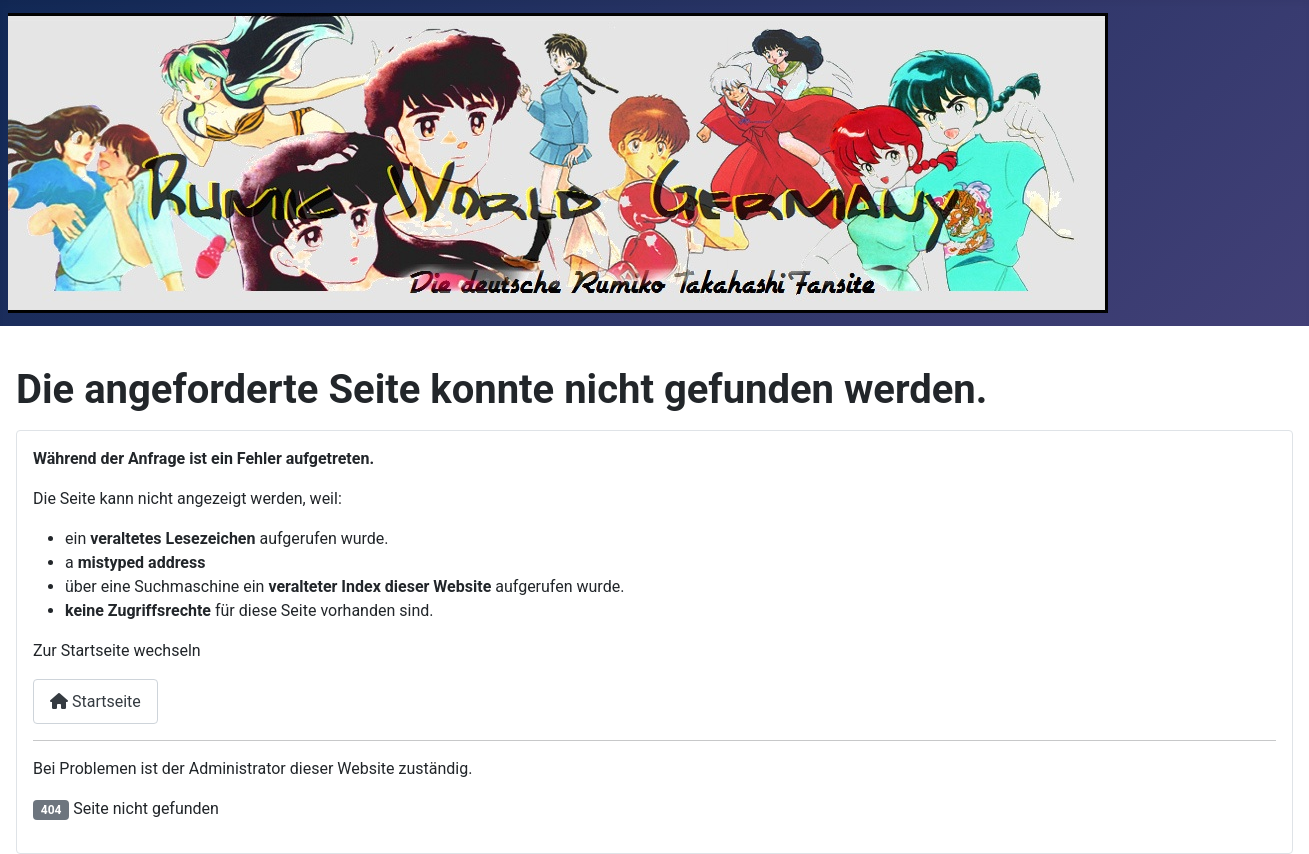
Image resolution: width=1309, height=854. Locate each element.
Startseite (95, 701)
